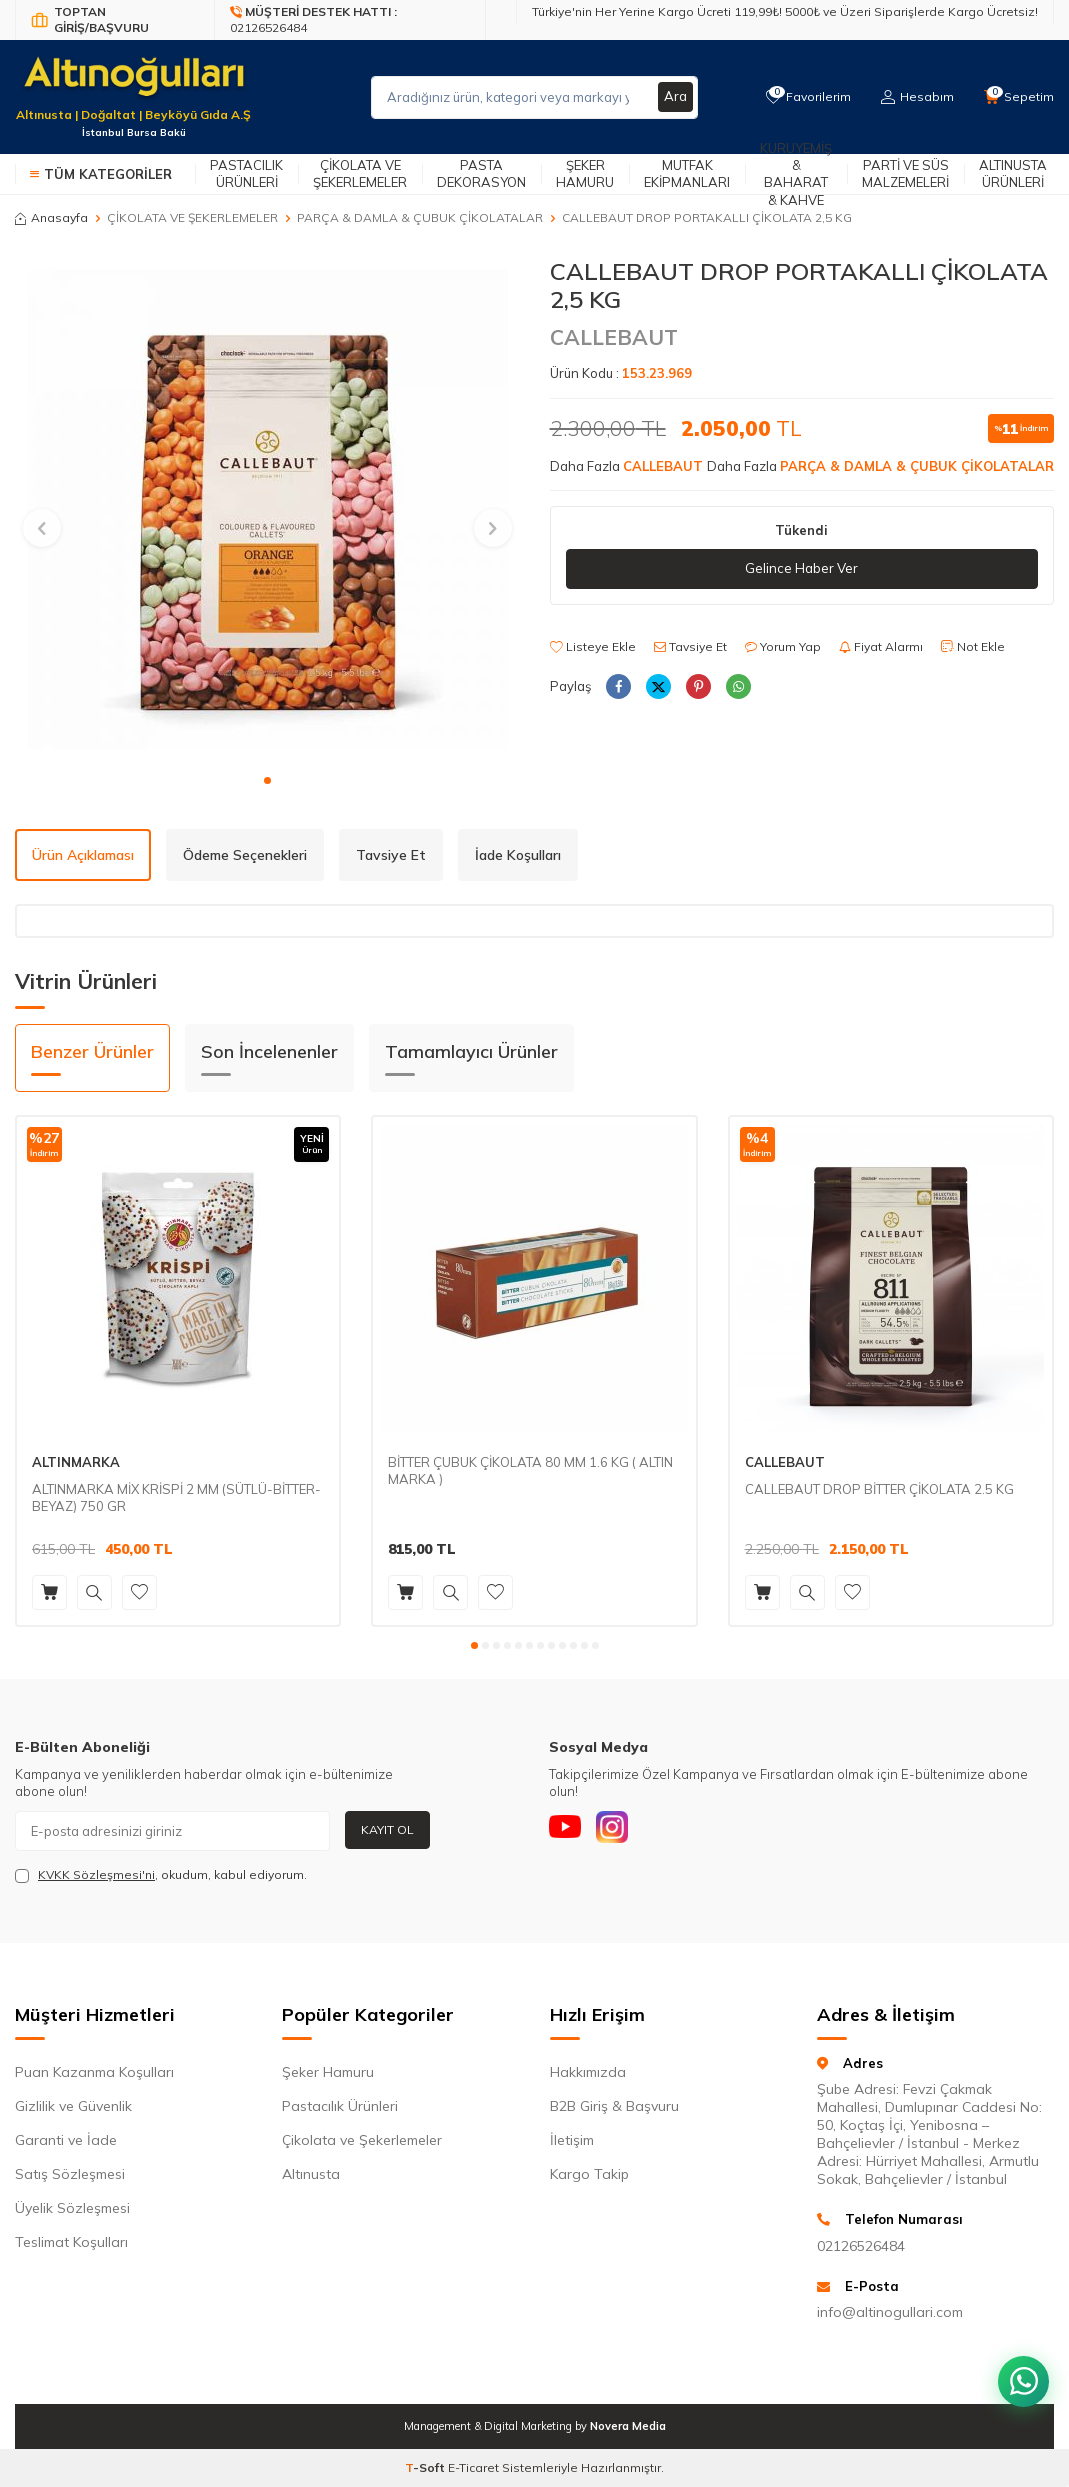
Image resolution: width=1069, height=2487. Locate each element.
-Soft (426, 2467)
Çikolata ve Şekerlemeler (360, 173)
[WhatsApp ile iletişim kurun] (1019, 2367)
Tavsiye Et (690, 647)
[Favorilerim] (803, 97)
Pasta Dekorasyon (481, 173)
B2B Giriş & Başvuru (614, 2106)
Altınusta (311, 2174)
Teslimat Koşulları (71, 2242)
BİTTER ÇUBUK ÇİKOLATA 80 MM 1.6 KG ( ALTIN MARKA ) (530, 1470)
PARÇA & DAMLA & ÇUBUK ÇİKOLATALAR (420, 217)
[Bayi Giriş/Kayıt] (115, 20)
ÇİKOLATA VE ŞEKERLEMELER (192, 217)
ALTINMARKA (76, 1462)
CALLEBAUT (614, 337)
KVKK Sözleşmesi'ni (96, 1874)
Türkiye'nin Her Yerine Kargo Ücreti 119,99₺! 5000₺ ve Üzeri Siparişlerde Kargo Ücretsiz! (785, 11)
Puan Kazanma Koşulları (94, 2072)
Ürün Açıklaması (83, 855)
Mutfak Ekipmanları (687, 173)
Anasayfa (51, 217)
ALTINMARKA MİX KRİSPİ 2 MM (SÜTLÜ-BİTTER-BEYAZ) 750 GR (176, 1497)
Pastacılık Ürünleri (246, 173)
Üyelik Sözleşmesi (72, 2208)
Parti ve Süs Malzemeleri (905, 173)
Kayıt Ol (387, 1829)
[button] (267, 780)
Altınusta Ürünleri (1013, 173)
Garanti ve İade (66, 2140)
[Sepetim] (1018, 97)
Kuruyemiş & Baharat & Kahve (796, 174)
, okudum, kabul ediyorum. (161, 1875)
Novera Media (628, 2426)
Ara (675, 97)
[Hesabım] (914, 97)
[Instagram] (624, 1831)
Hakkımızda (588, 2072)
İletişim (572, 2140)
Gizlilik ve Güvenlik (73, 2106)
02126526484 (861, 2246)
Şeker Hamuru (585, 173)
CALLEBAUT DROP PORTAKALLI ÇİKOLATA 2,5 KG (707, 217)
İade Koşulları (518, 855)
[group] (267, 509)
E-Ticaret (473, 2467)
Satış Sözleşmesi (70, 2174)
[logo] (133, 85)
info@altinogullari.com (890, 2312)
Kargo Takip (589, 2174)
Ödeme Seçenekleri (245, 855)
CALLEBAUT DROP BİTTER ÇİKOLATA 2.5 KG (879, 1489)
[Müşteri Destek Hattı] (350, 20)
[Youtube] (569, 1831)
